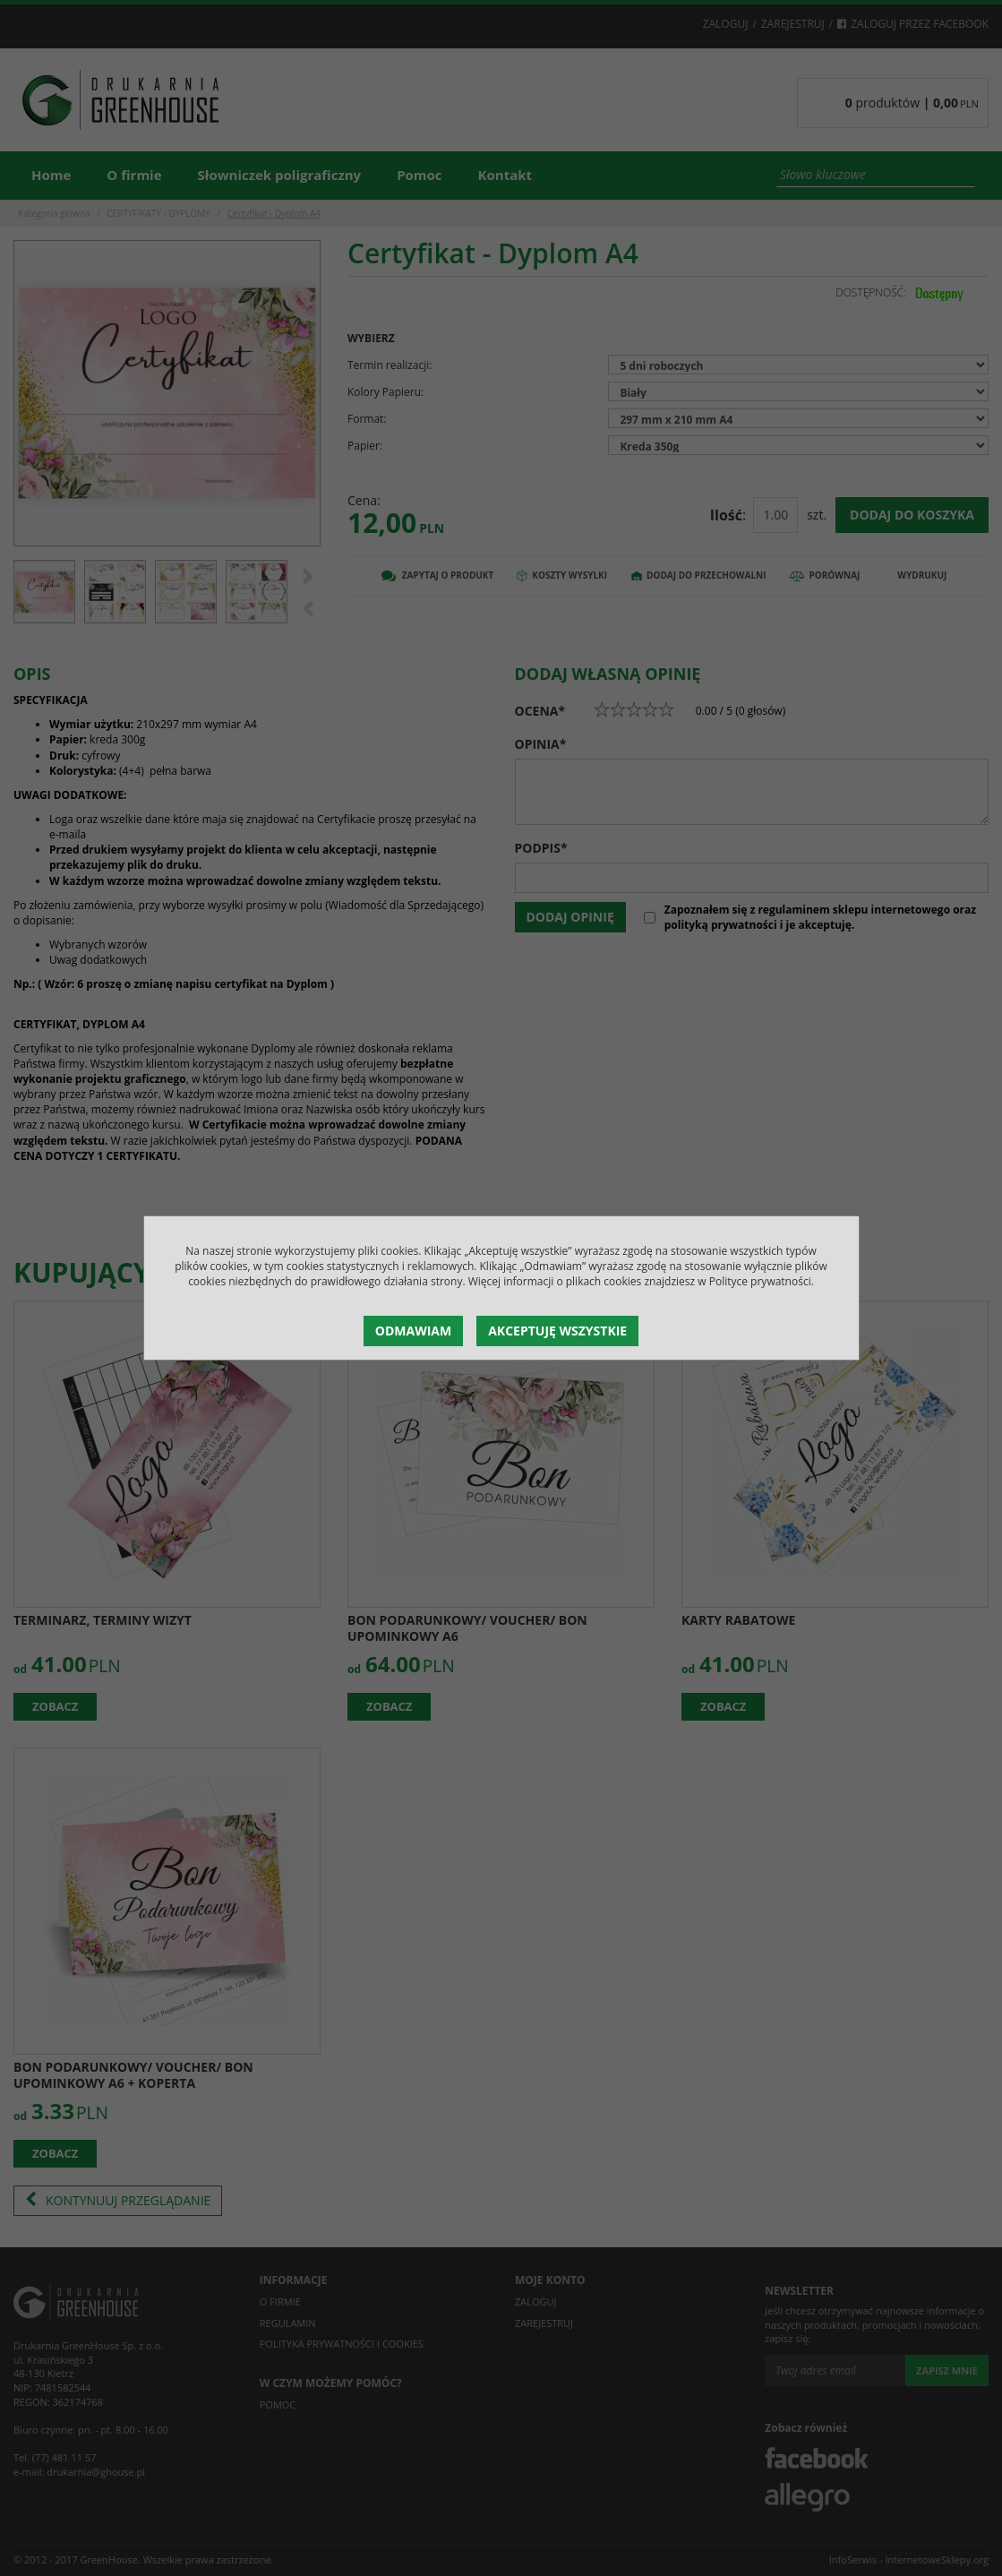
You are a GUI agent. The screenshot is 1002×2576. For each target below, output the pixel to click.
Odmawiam (413, 1330)
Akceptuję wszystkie (557, 1330)
